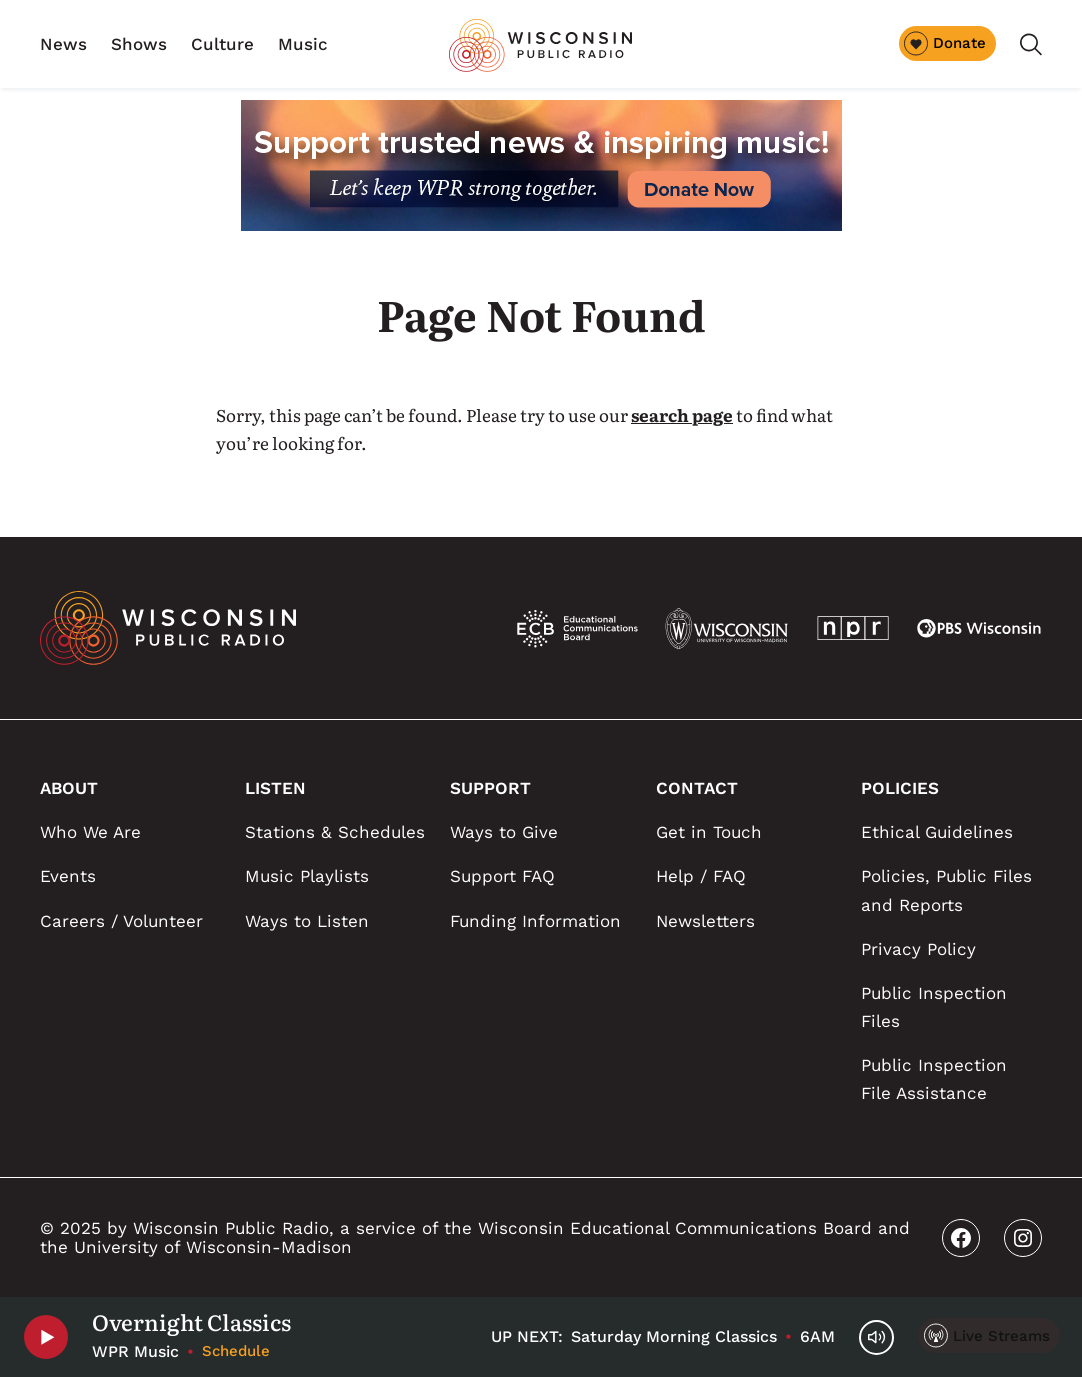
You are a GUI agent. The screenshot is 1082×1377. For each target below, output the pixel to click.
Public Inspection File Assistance (934, 1079)
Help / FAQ (701, 876)
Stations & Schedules (335, 832)
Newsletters (705, 921)
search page (682, 414)
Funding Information (535, 921)
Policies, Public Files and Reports (946, 890)
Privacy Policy (918, 949)
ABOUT (69, 788)
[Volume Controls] (876, 1337)
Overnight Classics (191, 1322)
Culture (222, 44)
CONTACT (697, 788)
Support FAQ (502, 876)
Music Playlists (307, 876)
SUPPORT (490, 788)
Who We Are (90, 832)
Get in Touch (709, 832)
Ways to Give (504, 832)
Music (303, 44)
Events (68, 876)
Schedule (236, 1351)
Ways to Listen (307, 921)
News (63, 44)
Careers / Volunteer (121, 921)
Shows (139, 44)
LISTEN (275, 788)
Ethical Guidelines (937, 832)
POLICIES (900, 788)
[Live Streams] (989, 1335)
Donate (945, 43)
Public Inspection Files (934, 1007)
